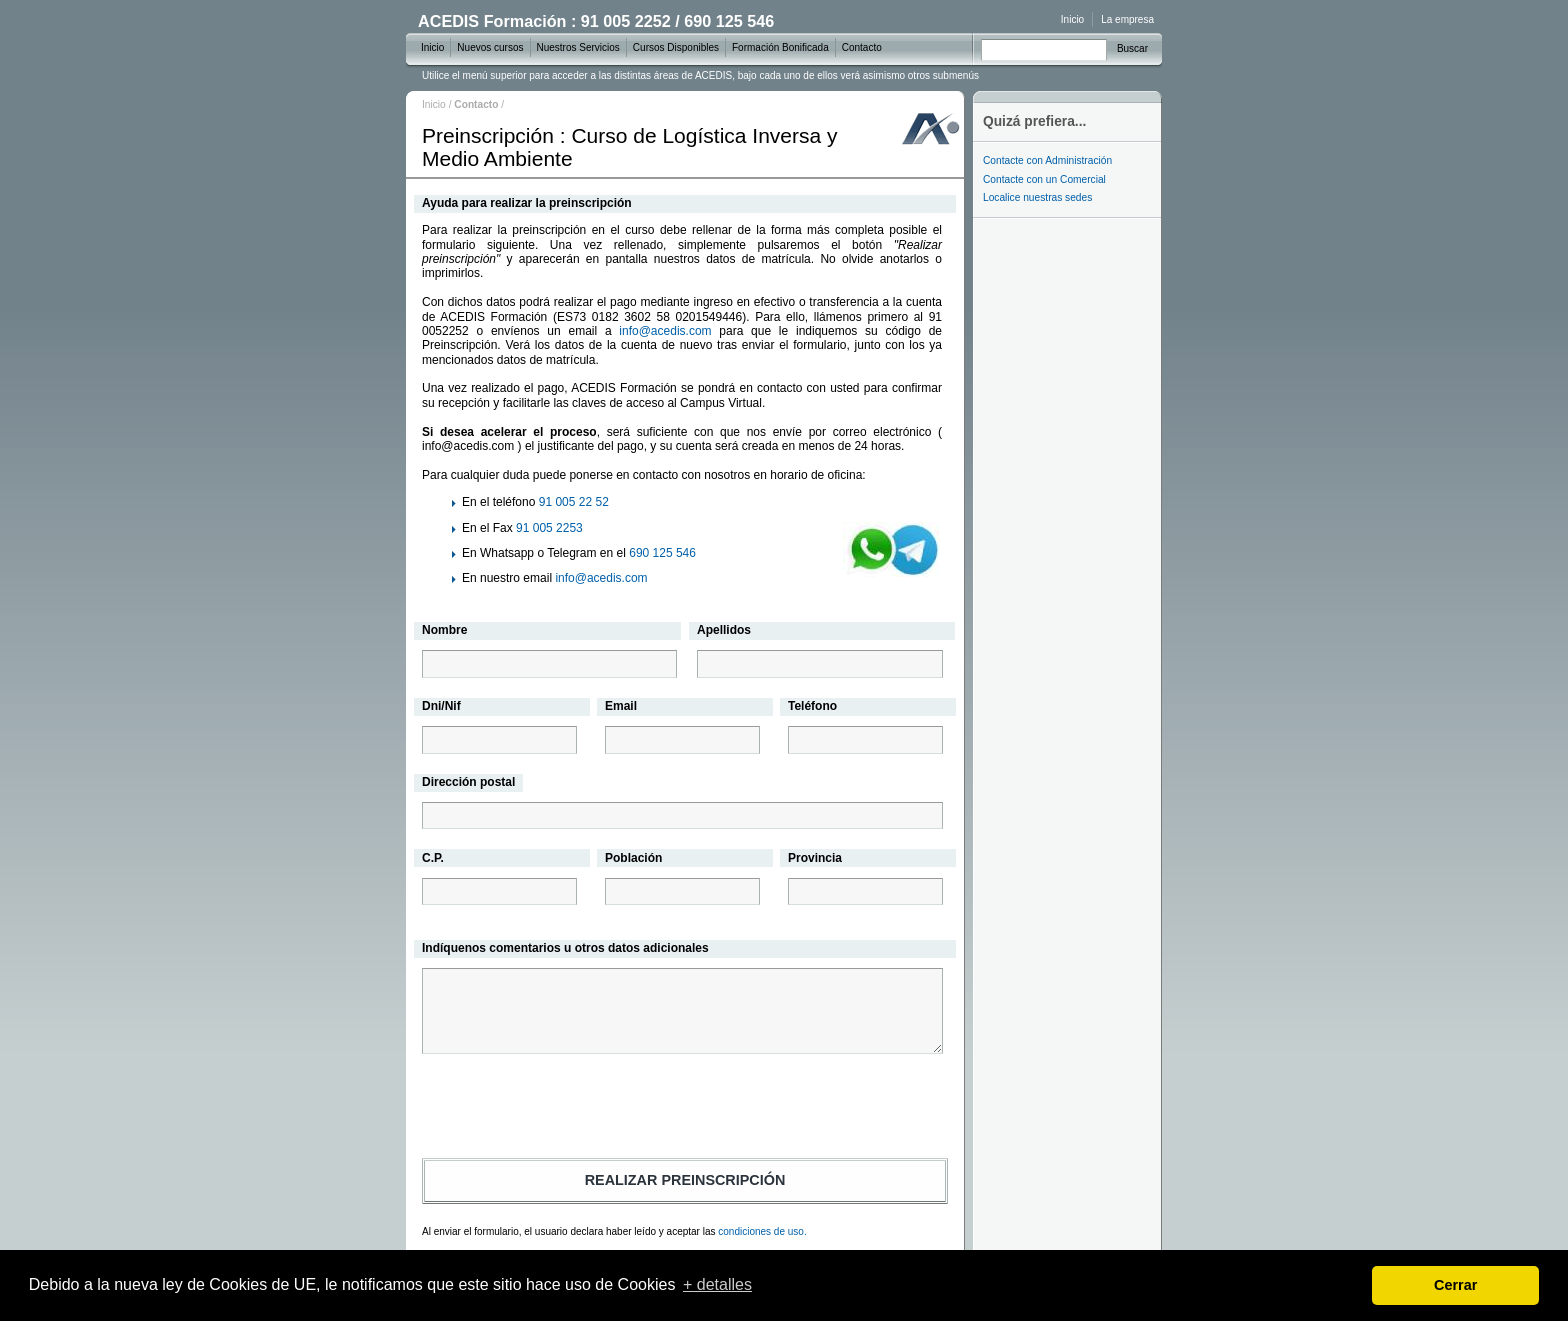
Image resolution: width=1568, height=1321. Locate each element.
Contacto (862, 47)
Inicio (434, 104)
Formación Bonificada (780, 47)
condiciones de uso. (762, 1231)
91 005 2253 (549, 528)
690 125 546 (662, 553)
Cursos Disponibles (676, 47)
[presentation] (685, 1109)
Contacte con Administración (1047, 160)
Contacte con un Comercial (1044, 179)
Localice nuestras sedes (1037, 197)
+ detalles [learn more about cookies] (717, 1284)
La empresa (1127, 19)
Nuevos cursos (490, 47)
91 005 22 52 (574, 502)
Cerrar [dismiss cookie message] (1455, 1285)
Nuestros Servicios (578, 47)
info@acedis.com (665, 331)
